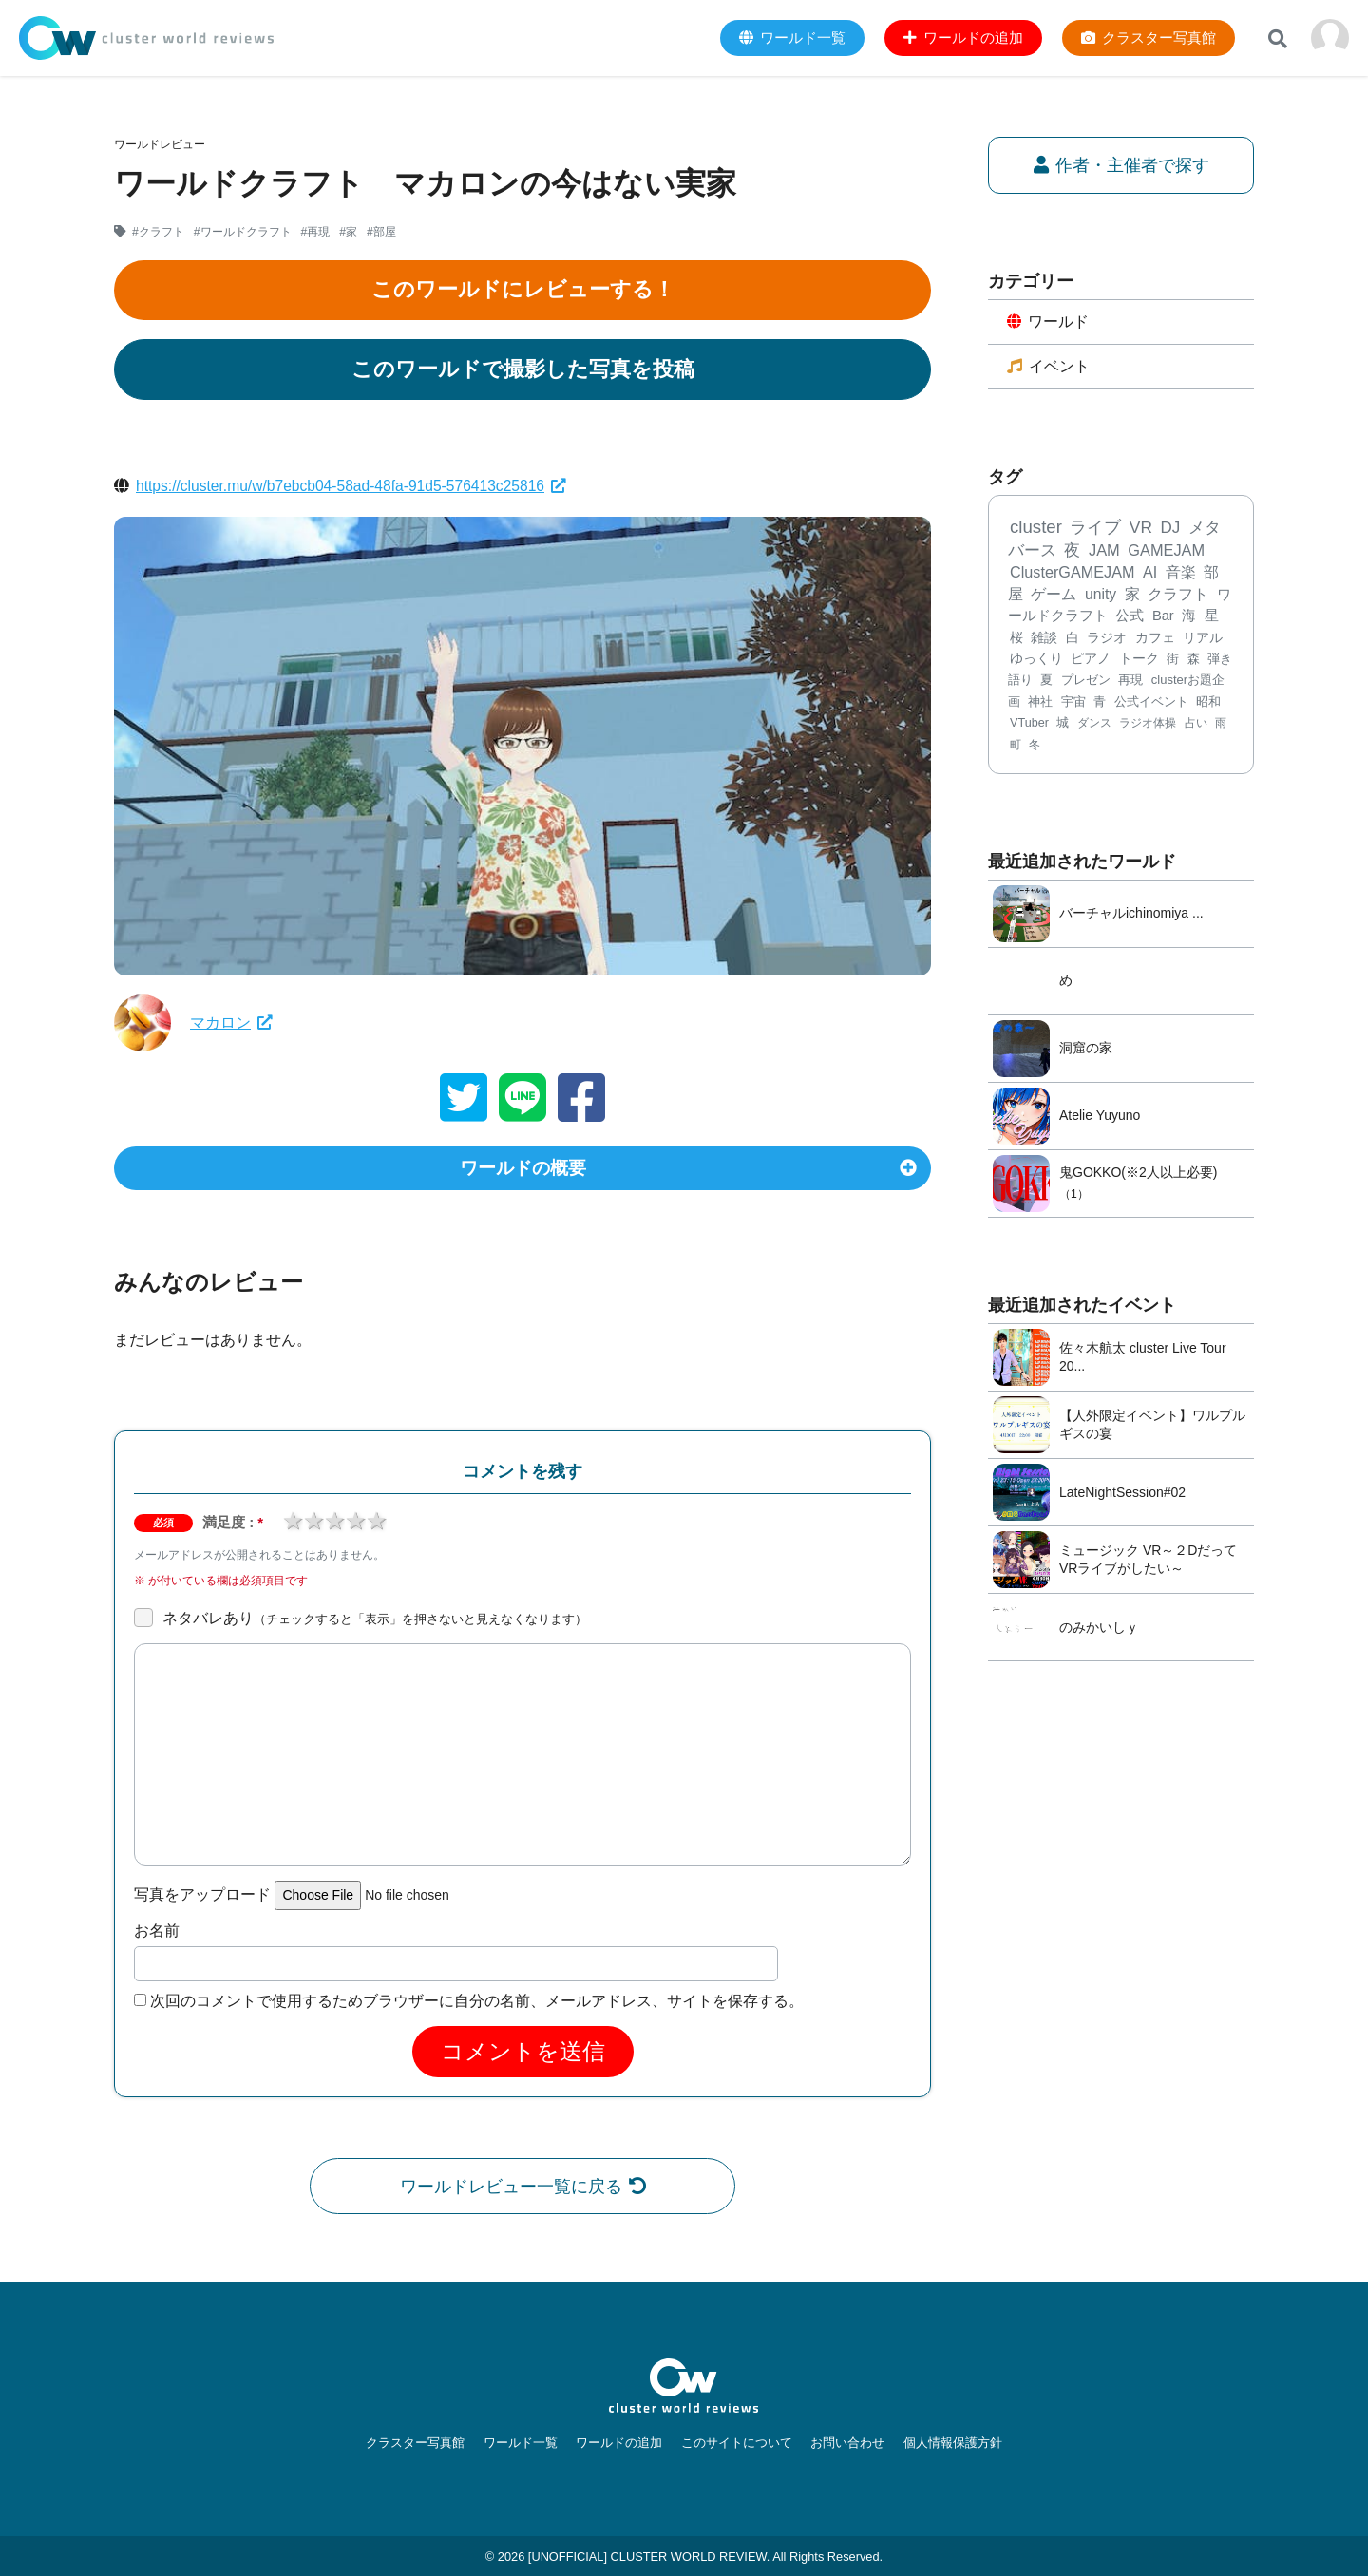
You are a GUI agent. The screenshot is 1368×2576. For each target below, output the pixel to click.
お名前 (157, 1936)
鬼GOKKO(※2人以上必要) (1138, 1174)
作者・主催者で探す (1121, 165)
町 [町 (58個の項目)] (1015, 746)
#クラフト (158, 231)
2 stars (313, 1526)
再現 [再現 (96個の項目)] (1130, 682)
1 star (292, 1526)
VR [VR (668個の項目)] (1141, 529)
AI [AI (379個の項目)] (1150, 574)
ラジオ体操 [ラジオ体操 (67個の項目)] (1147, 724)
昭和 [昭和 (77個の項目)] (1208, 703)
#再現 (316, 231)
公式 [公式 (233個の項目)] (1129, 617)
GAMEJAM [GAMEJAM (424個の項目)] (1166, 551)
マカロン (231, 1022)
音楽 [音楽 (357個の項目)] (1181, 575)
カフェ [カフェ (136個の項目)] (1155, 639)
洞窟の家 (1085, 1050)
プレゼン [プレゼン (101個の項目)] (1086, 682)
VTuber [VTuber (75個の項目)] (1029, 724)
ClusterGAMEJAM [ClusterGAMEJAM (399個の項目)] (1072, 574)
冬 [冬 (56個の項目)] (1034, 746)
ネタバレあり (374, 1624)
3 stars (334, 1526)
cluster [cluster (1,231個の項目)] (1036, 529)
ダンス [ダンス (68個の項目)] (1094, 724)
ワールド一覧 (528, 2442)
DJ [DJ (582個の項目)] (1170, 530)
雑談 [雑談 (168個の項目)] (1044, 639)
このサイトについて (733, 2442)
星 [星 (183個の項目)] (1212, 617)
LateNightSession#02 (1122, 1494)
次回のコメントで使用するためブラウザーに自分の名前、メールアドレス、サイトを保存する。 (477, 2006)
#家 (349, 231)
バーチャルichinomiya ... (1131, 915)
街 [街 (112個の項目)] (1173, 660)
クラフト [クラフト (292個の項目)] (1178, 596)
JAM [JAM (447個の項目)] (1104, 551)
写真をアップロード (202, 1901)
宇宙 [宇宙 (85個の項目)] (1073, 703)
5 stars (376, 1526)
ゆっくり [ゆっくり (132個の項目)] (1036, 660)
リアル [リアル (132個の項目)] (1203, 640)
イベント (1048, 367)
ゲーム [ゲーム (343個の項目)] (1053, 596)
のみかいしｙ (1099, 1629)
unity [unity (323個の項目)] (1100, 596)
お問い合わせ (840, 2442)
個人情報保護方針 (939, 2442)
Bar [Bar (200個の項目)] (1163, 617)
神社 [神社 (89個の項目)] (1040, 703)
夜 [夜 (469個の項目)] (1072, 552)
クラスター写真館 (428, 2442)
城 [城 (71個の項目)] (1062, 724)
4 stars (355, 1526)
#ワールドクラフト (243, 231)
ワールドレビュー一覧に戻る (523, 2192)
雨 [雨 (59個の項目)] (1220, 724)
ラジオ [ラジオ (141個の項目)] (1107, 639)
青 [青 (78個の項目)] (1099, 703)
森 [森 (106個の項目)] (1194, 660)
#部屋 (382, 231)
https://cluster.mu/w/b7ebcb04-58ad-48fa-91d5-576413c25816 (356, 486)
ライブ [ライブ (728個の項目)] (1095, 529)
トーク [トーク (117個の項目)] (1139, 660)
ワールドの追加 (622, 2442)
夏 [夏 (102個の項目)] (1046, 682)
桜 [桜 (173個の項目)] (1016, 639)
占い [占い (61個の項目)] (1196, 724)
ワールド (1048, 322)
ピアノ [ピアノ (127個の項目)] (1091, 660)
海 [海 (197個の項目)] (1189, 617)
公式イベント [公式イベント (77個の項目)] (1151, 703)
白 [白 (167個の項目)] (1072, 639)
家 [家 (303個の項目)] (1132, 596)
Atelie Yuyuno (1099, 1118)
